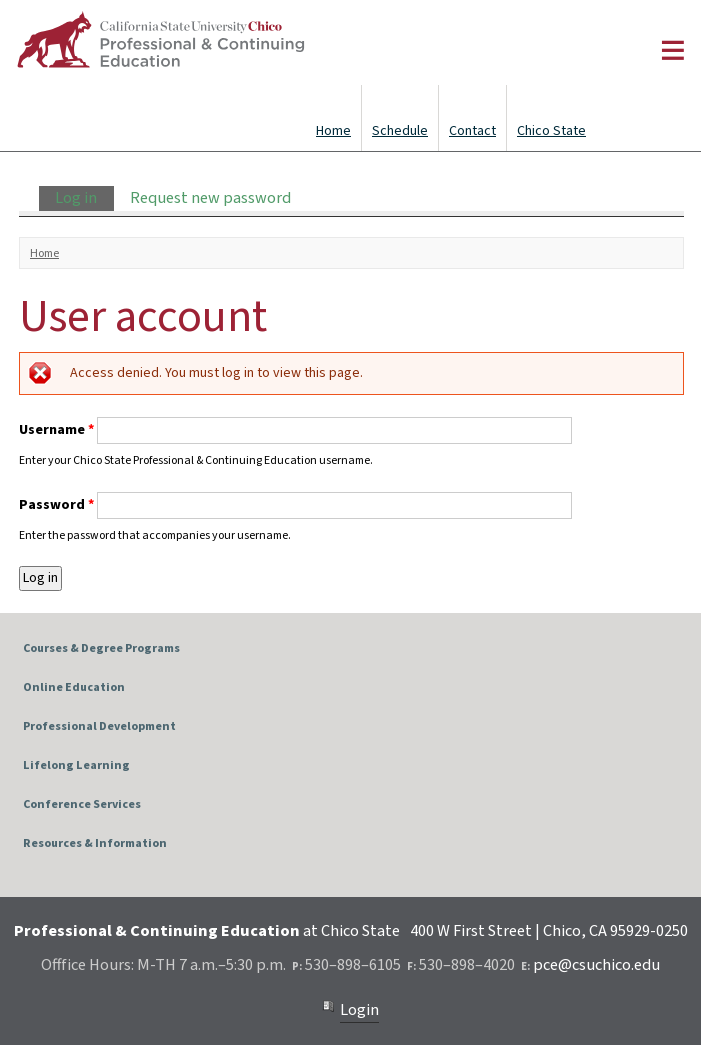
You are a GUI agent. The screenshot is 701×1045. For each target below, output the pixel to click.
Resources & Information (95, 843)
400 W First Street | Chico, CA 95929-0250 (549, 931)
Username (56, 430)
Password (56, 505)
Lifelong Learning (76, 765)
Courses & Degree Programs (101, 648)
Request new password (210, 198)
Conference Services (82, 804)
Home (333, 131)
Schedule (400, 131)
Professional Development (99, 726)
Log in (84, 198)
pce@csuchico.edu (596, 965)
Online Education (74, 687)
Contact (472, 131)
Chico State (551, 131)
